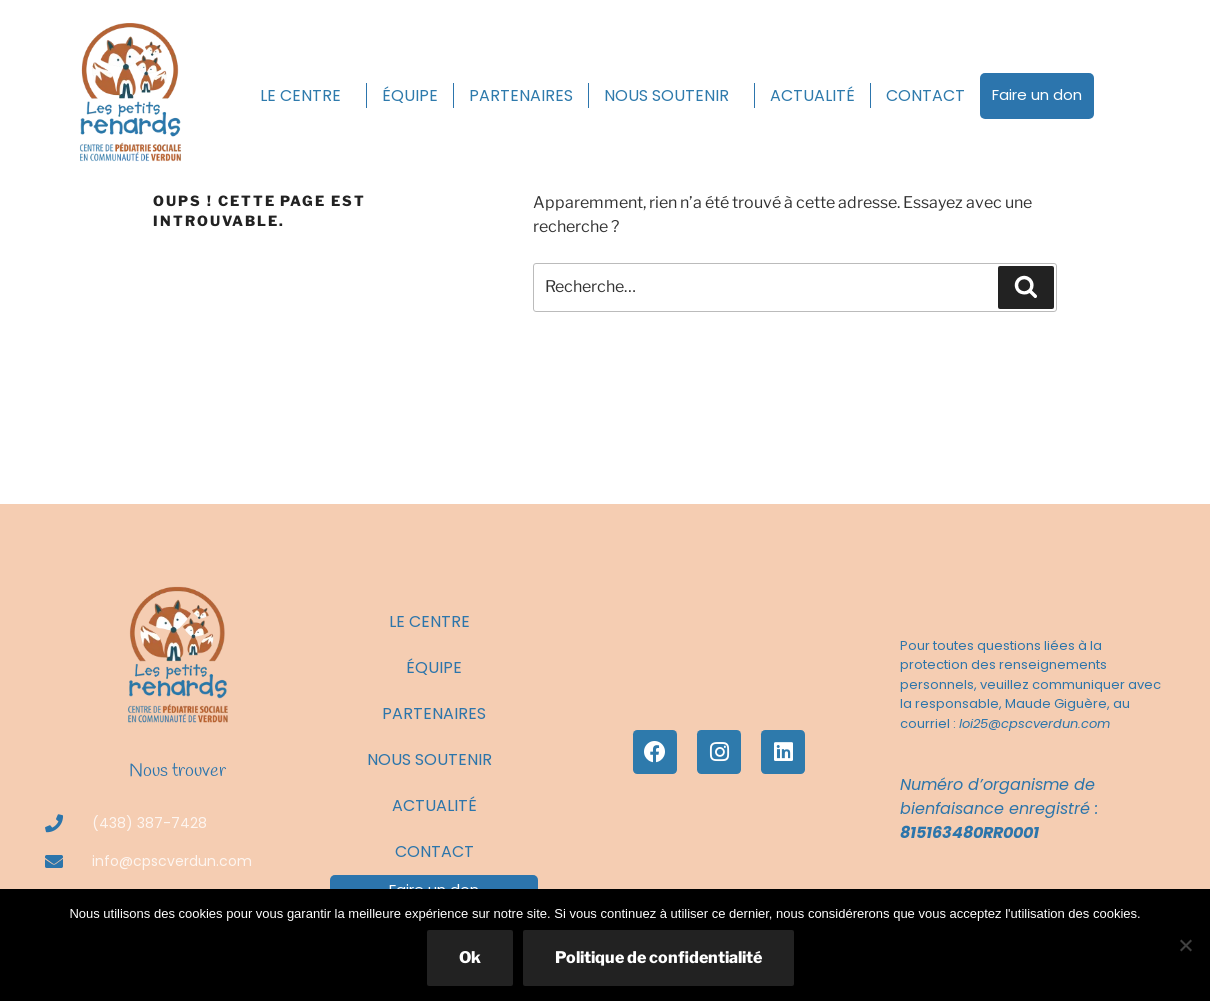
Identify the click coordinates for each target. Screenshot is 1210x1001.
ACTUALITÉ (812, 95)
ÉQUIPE (410, 95)
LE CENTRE (305, 95)
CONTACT (925, 95)
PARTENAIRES (521, 95)
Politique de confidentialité (658, 957)
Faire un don (1037, 94)
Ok (470, 957)
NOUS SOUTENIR (671, 95)
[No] (1185, 945)
